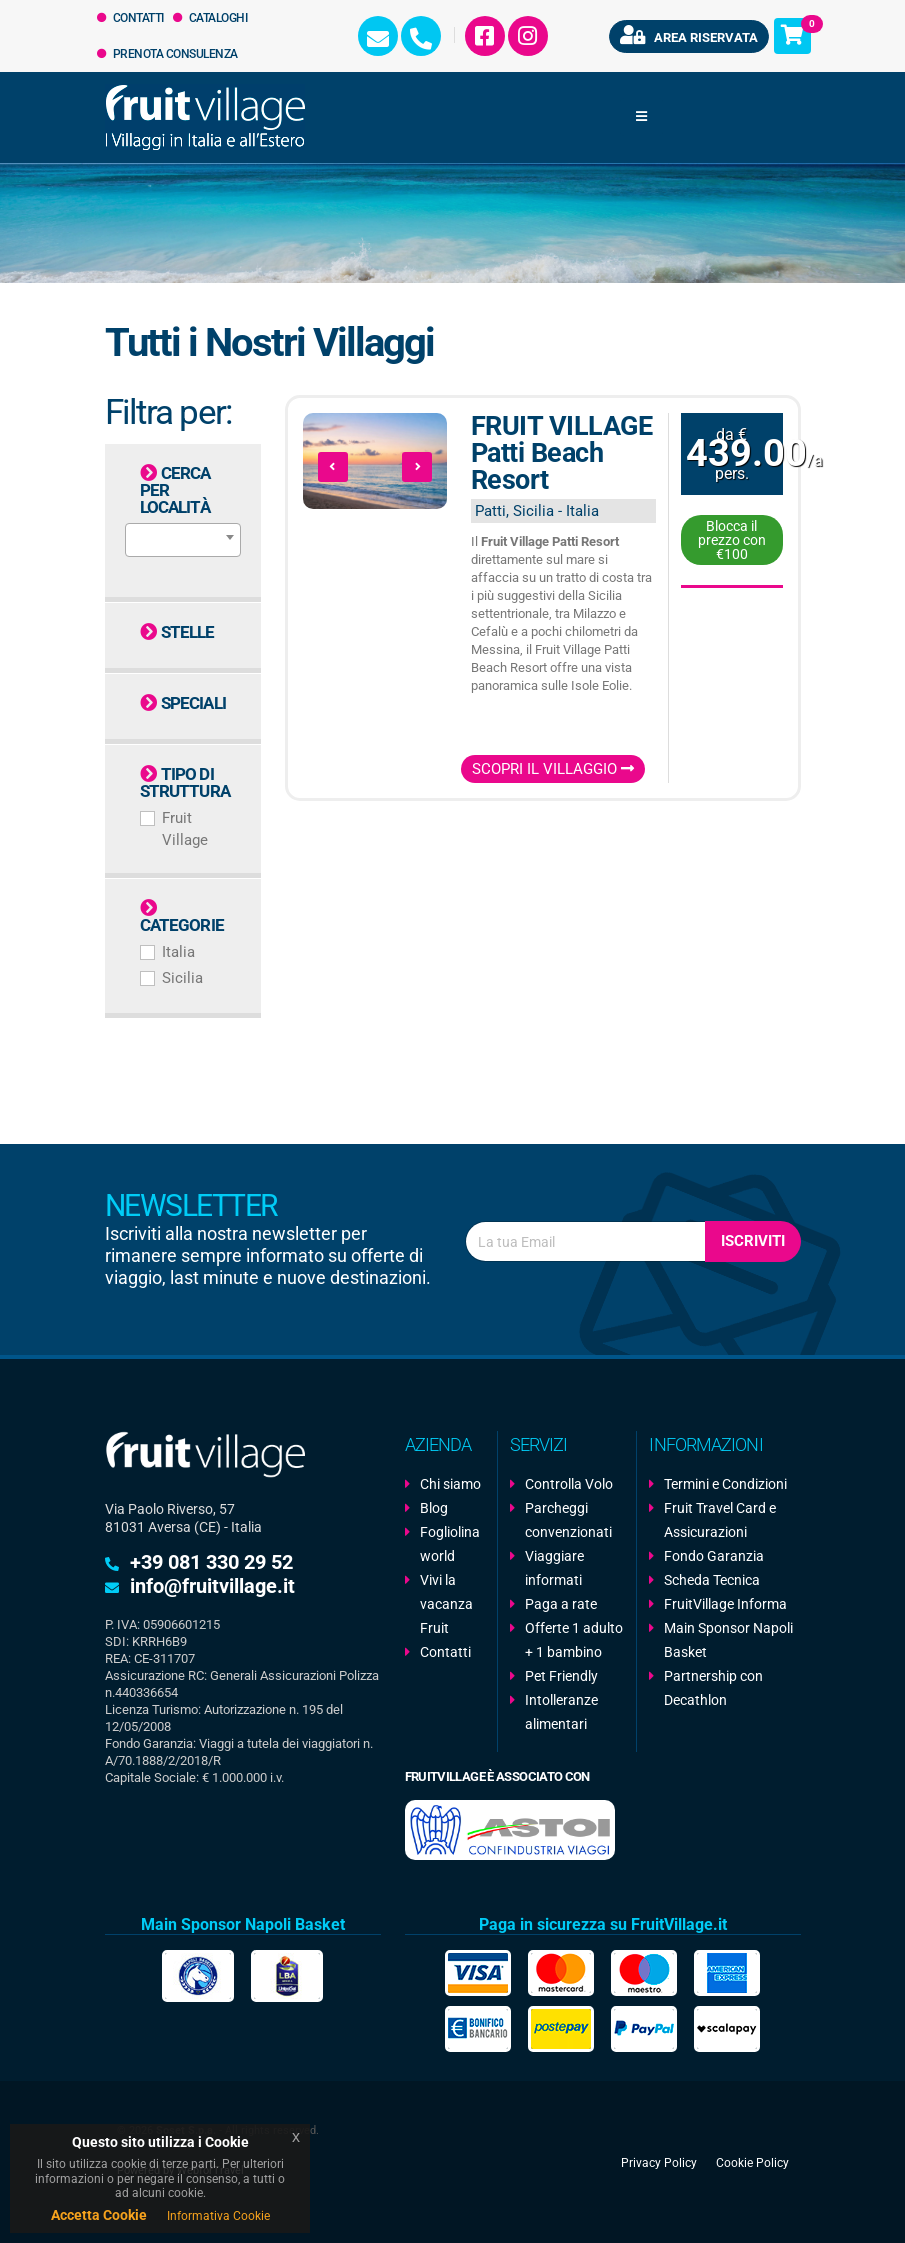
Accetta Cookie (99, 2215)
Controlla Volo (569, 1484)
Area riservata (689, 35)
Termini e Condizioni (725, 1484)
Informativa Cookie (218, 2216)
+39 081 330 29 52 (211, 1562)
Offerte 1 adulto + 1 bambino (574, 1640)
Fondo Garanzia (714, 1556)
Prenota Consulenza (167, 54)
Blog (434, 1508)
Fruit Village (185, 829)
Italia (178, 952)
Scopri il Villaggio (553, 769)
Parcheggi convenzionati (568, 1520)
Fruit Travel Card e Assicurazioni (720, 1520)
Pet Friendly (561, 1676)
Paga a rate (561, 1604)
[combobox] (183, 540)
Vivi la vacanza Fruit (446, 1604)
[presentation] (333, 467)
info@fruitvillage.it (212, 1586)
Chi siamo (450, 1484)
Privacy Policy (659, 2162)
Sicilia (182, 978)
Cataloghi (210, 18)
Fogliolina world (450, 1544)
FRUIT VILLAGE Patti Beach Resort (562, 453)
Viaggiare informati (554, 1568)
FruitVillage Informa (725, 1604)
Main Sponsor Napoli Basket (728, 1640)
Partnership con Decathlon (713, 1688)
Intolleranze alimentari (561, 1712)
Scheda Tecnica (712, 1580)
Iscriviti (753, 1241)
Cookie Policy (752, 2162)
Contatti (130, 18)
